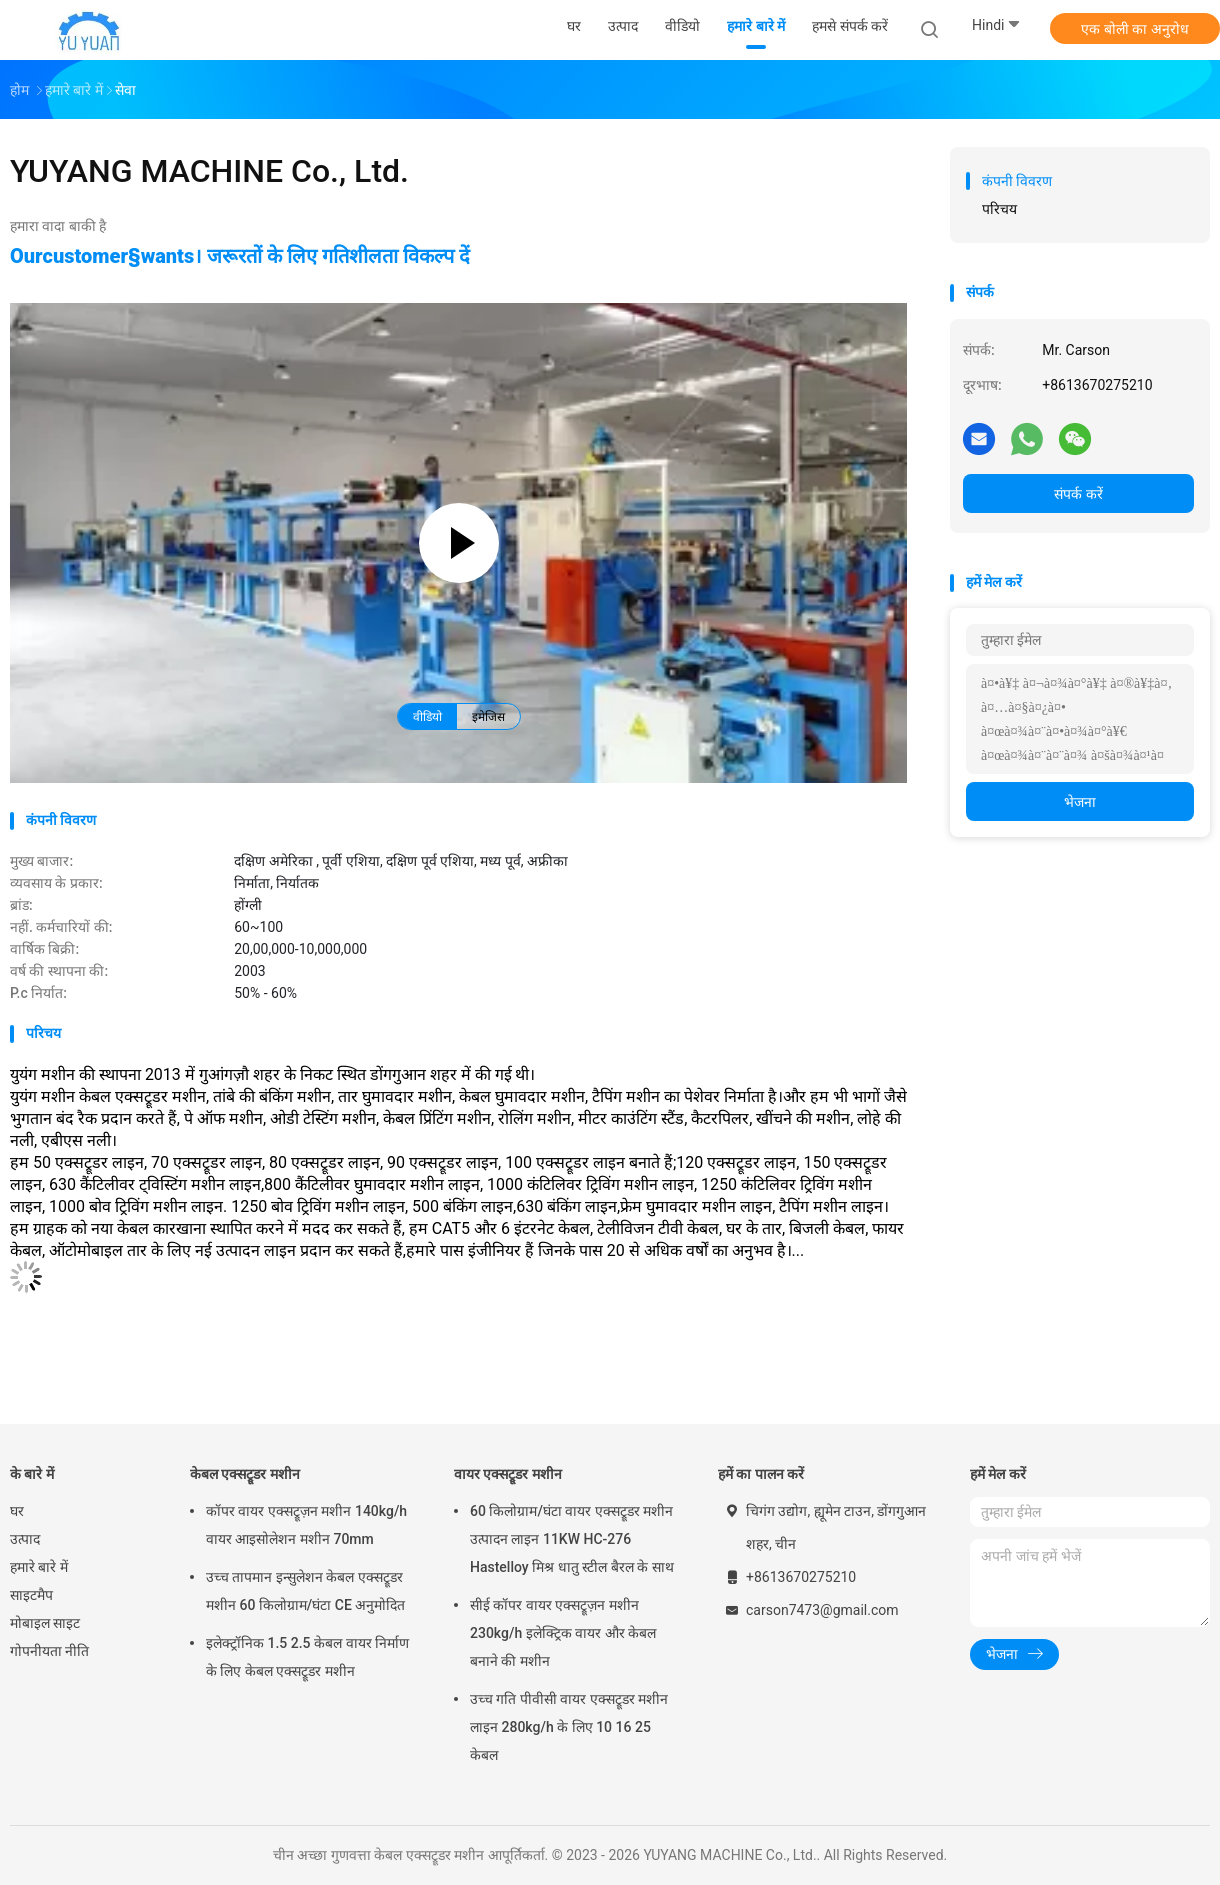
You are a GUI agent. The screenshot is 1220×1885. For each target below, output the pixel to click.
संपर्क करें (1078, 494)
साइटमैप (31, 1595)
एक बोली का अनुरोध (1134, 29)
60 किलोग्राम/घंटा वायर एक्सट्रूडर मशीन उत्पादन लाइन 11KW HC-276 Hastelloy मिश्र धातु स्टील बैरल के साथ (572, 1539)
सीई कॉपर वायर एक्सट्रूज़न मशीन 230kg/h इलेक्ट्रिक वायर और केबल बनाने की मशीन (563, 1633)
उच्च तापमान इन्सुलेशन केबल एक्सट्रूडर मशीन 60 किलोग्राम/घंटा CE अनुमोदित (305, 1591)
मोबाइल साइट (45, 1623)
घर (17, 1511)
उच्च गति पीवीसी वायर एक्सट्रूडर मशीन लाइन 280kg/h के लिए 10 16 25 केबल (569, 1727)
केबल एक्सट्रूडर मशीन (245, 1474)
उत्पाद (25, 1539)
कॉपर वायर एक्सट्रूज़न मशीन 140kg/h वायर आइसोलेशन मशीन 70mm (306, 1525)
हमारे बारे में (39, 1567)
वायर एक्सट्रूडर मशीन (508, 1474)
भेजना (1080, 802)
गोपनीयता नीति (49, 1651)
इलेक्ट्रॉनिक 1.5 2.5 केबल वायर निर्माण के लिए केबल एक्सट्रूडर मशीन (307, 1657)
